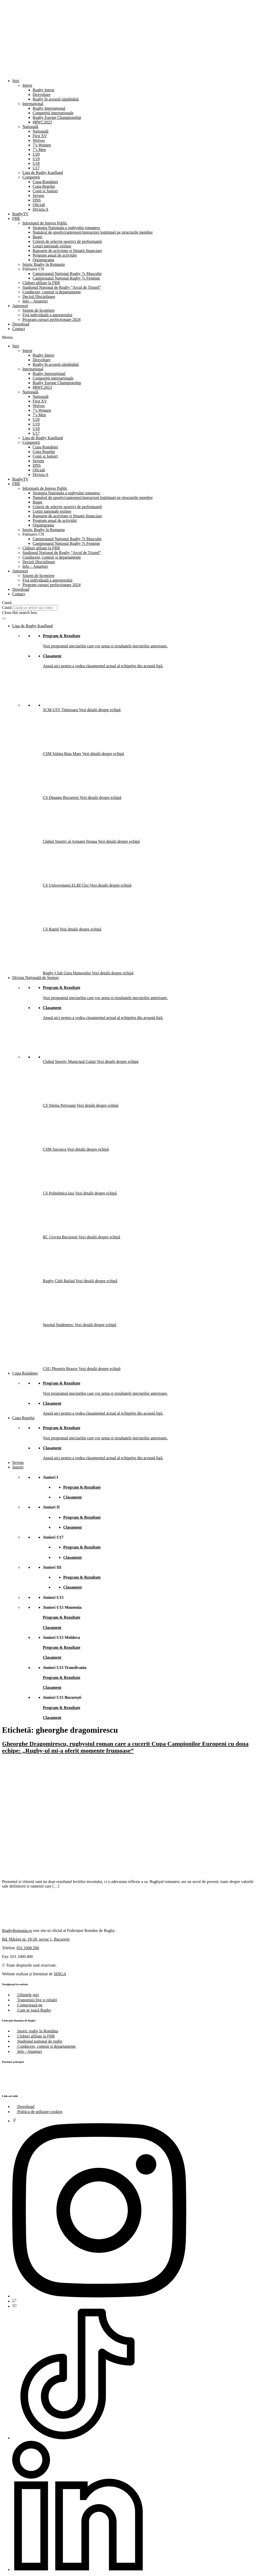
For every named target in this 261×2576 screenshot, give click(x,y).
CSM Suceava (55, 1149)
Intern (27, 85)
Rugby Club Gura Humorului (67, 973)
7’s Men (39, 149)
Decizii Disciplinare (38, 296)
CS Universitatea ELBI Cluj (66, 885)
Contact (18, 328)
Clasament (52, 656)
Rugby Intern (43, 90)
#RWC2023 (42, 122)
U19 (36, 159)
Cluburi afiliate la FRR (41, 283)
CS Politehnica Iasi (59, 1193)
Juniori (17, 1467)
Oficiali (39, 205)
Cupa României (45, 182)
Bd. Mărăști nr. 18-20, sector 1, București (36, 1939)
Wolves (39, 140)
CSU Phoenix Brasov (61, 1368)
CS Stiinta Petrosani (60, 1105)
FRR (16, 218)
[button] (130, 337)
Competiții (31, 177)
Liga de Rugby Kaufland (42, 172)
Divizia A (40, 209)
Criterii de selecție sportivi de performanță (67, 241)
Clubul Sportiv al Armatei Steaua (70, 841)
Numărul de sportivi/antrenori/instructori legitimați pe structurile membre (93, 232)
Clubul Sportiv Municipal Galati (70, 1061)
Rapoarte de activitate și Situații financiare (67, 250)
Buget (37, 237)
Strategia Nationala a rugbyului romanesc (66, 227)
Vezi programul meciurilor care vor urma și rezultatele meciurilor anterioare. (105, 646)
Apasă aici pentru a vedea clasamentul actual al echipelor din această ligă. (103, 666)
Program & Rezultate (61, 636)
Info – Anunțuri (35, 301)
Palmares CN (33, 269)
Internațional (32, 104)
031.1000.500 (28, 1948)
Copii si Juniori (45, 191)
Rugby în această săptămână (56, 99)
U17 (36, 168)
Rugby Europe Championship (57, 117)
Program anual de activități (55, 255)
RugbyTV (20, 214)
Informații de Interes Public (44, 223)
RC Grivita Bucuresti (61, 1237)
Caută (6, 607)
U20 (36, 154)
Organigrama (43, 260)
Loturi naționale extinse (52, 246)
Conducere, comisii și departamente (51, 292)
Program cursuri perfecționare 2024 (51, 319)
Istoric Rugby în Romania (43, 264)
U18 (36, 163)
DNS (37, 200)
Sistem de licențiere (38, 310)
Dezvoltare (41, 94)
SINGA (60, 1974)
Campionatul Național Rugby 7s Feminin (66, 278)
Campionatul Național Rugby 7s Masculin (67, 273)
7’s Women (42, 145)
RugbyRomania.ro (17, 1930)
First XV (40, 136)
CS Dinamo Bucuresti (61, 797)
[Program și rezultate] (4, 618)
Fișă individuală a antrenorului (47, 315)
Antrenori (20, 306)
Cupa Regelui (44, 186)
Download (20, 324)
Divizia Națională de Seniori (35, 977)
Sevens (38, 195)
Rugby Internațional (49, 108)
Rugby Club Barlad (59, 1281)
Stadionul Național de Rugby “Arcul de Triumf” (61, 287)
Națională (30, 126)
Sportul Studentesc (58, 1325)
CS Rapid (51, 929)
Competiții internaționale (53, 113)
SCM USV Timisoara (61, 710)
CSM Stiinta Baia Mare (62, 753)
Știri (15, 81)
